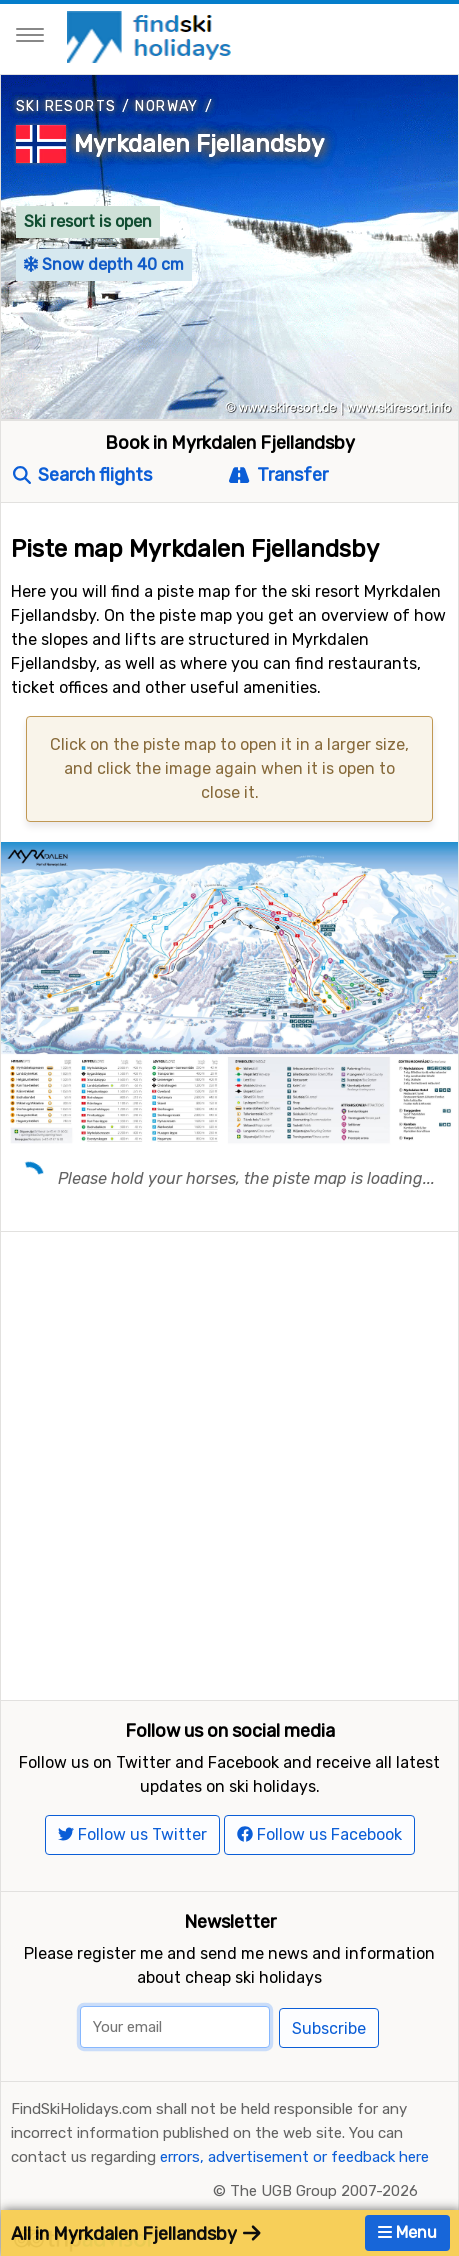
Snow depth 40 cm (104, 264)
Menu (407, 2232)
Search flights (82, 475)
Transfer (278, 475)
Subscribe (329, 2028)
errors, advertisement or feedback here (294, 2157)
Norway (166, 106)
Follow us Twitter (132, 1834)
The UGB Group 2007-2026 (324, 2191)
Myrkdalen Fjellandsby (199, 144)
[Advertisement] (229, 1461)
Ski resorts (66, 106)
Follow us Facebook (319, 1834)
